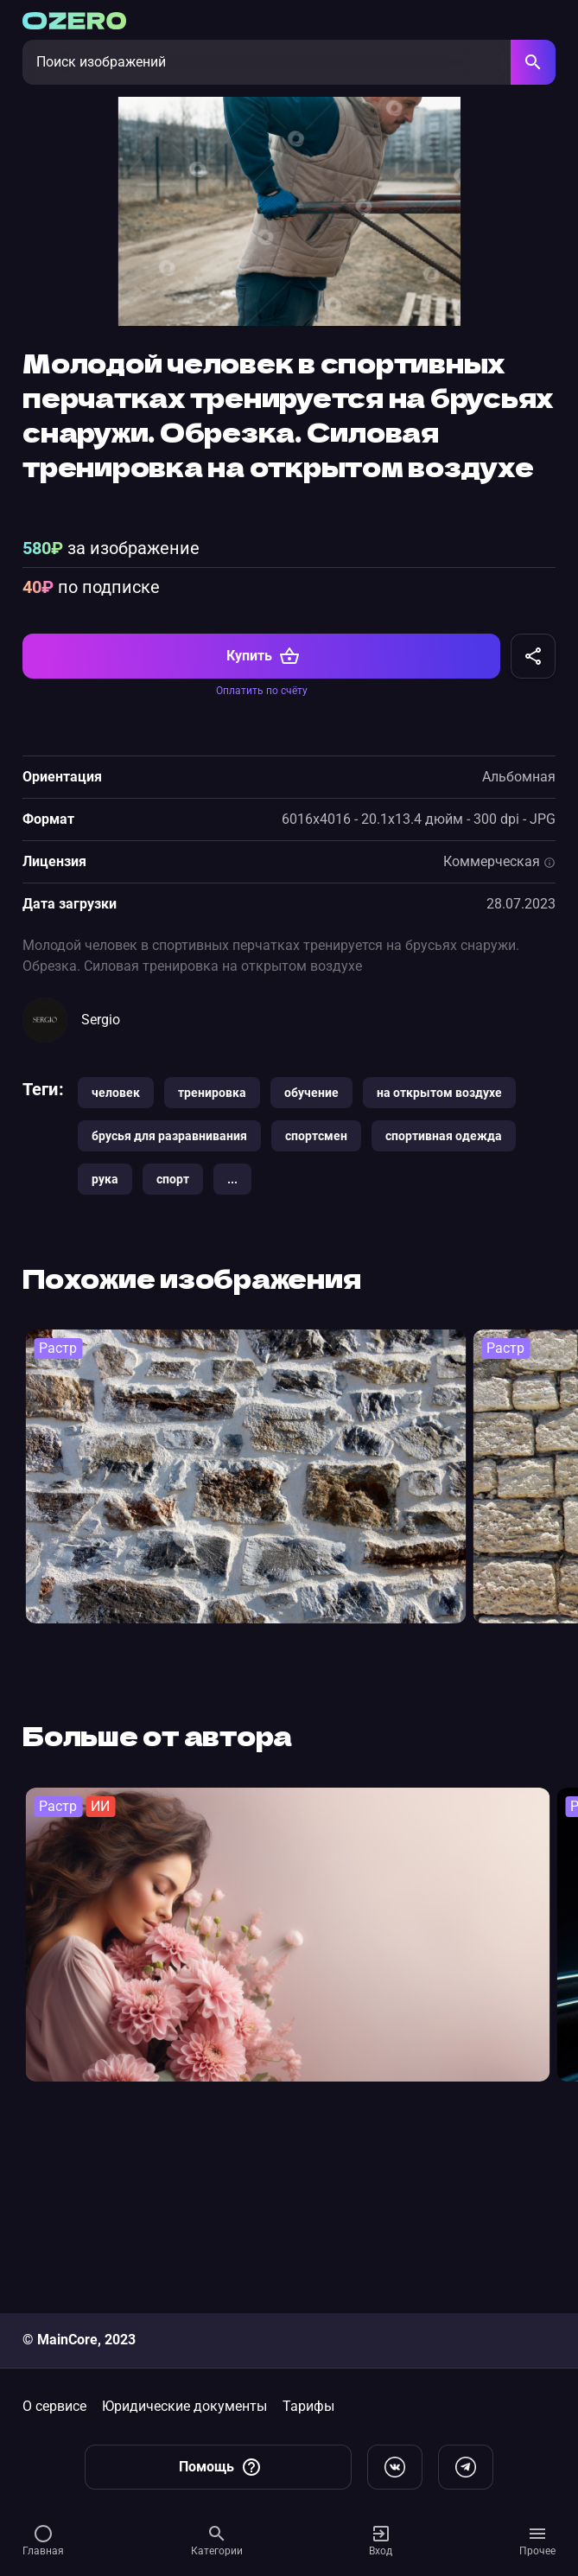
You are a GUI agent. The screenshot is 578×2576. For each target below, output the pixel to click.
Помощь (220, 2467)
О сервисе (54, 2406)
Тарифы (308, 2406)
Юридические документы (184, 2406)
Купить (263, 828)
